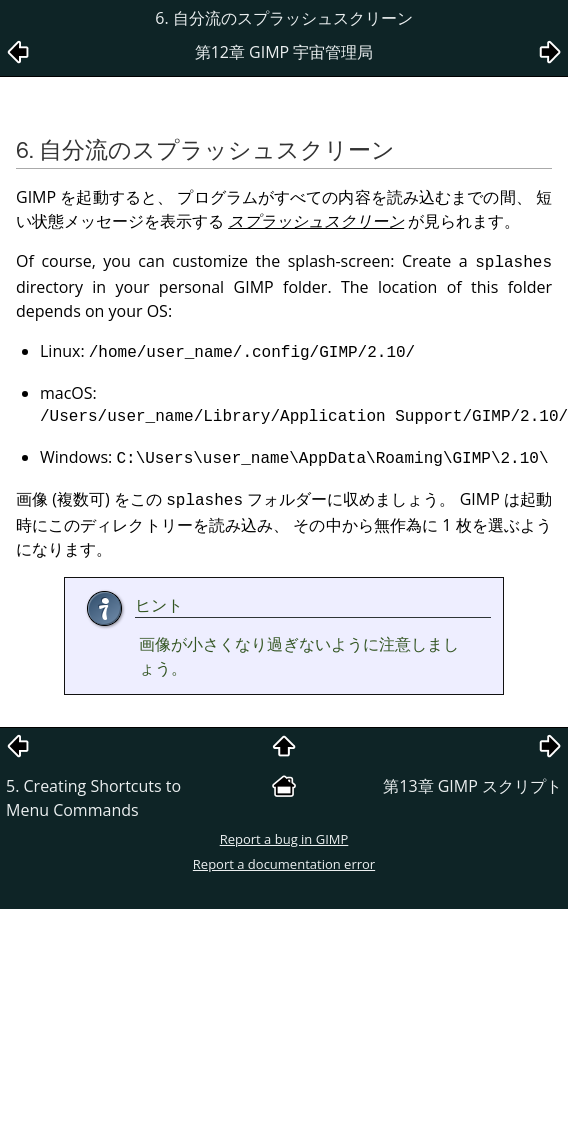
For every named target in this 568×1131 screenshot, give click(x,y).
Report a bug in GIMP (284, 839)
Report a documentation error (284, 864)
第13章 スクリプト (472, 786)
